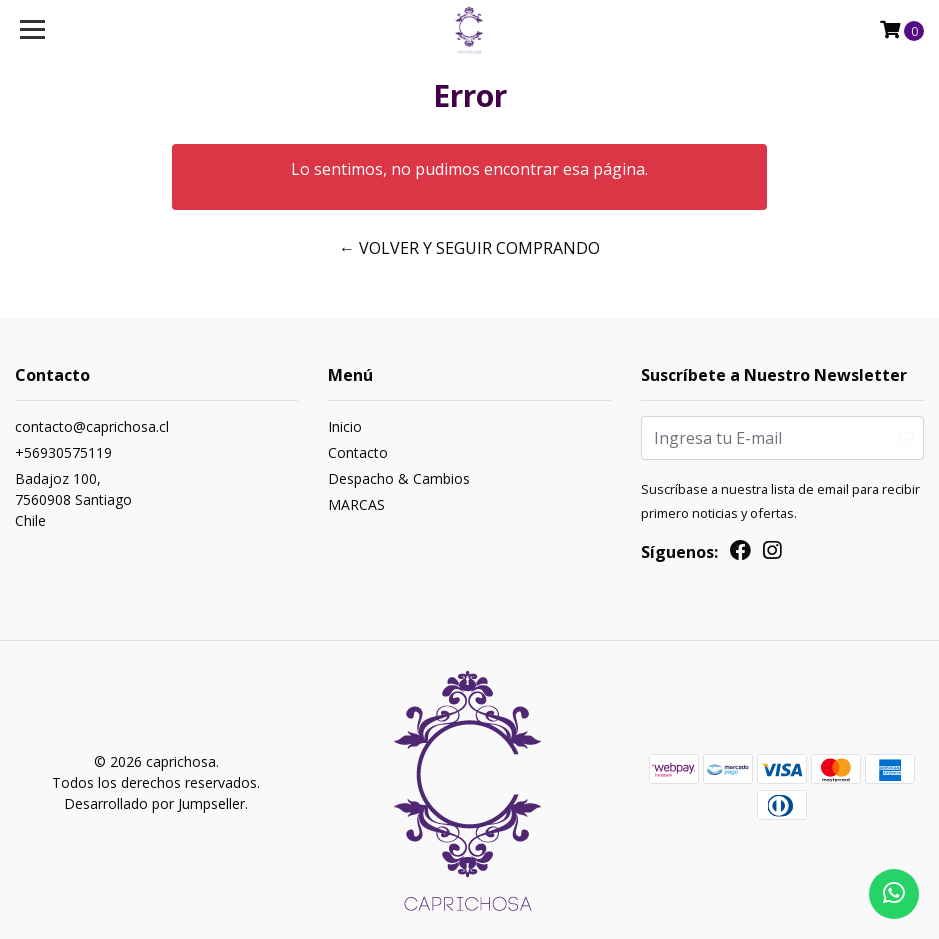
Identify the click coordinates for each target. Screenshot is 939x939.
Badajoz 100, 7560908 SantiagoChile (73, 499)
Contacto (358, 452)
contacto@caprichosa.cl (92, 426)
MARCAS (356, 504)
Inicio (345, 426)
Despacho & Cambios (399, 478)
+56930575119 (63, 452)
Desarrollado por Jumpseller (154, 803)
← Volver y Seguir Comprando (469, 248)
